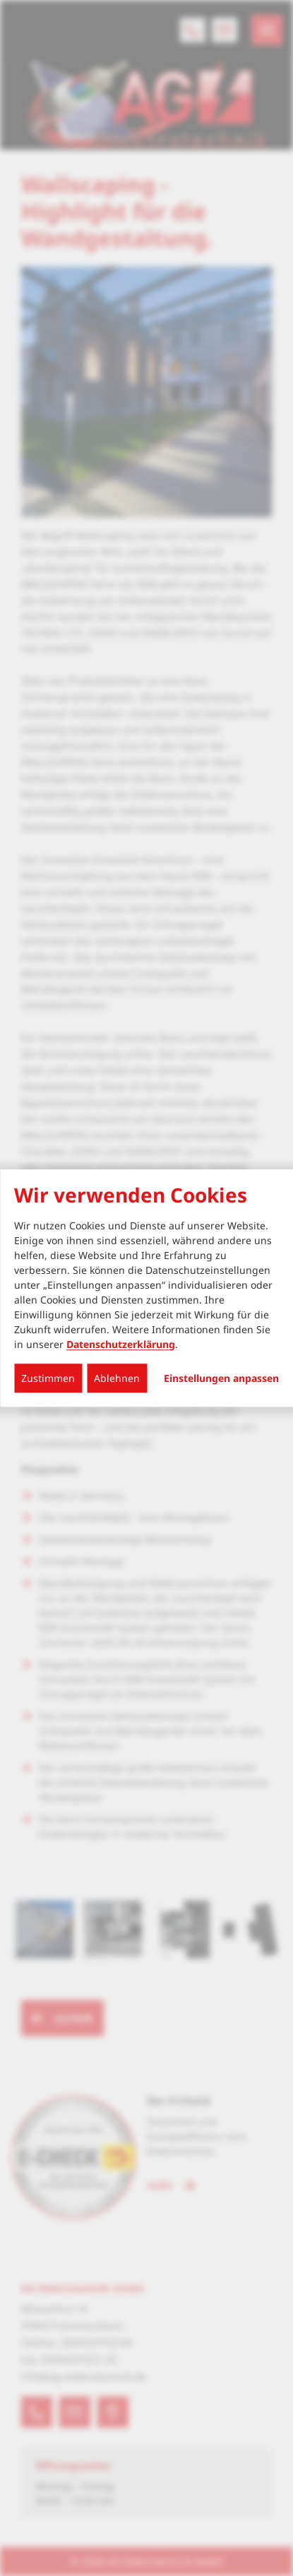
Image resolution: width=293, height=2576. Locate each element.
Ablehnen (117, 1378)
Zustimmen (48, 1378)
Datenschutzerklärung (120, 1344)
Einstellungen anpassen (221, 1378)
